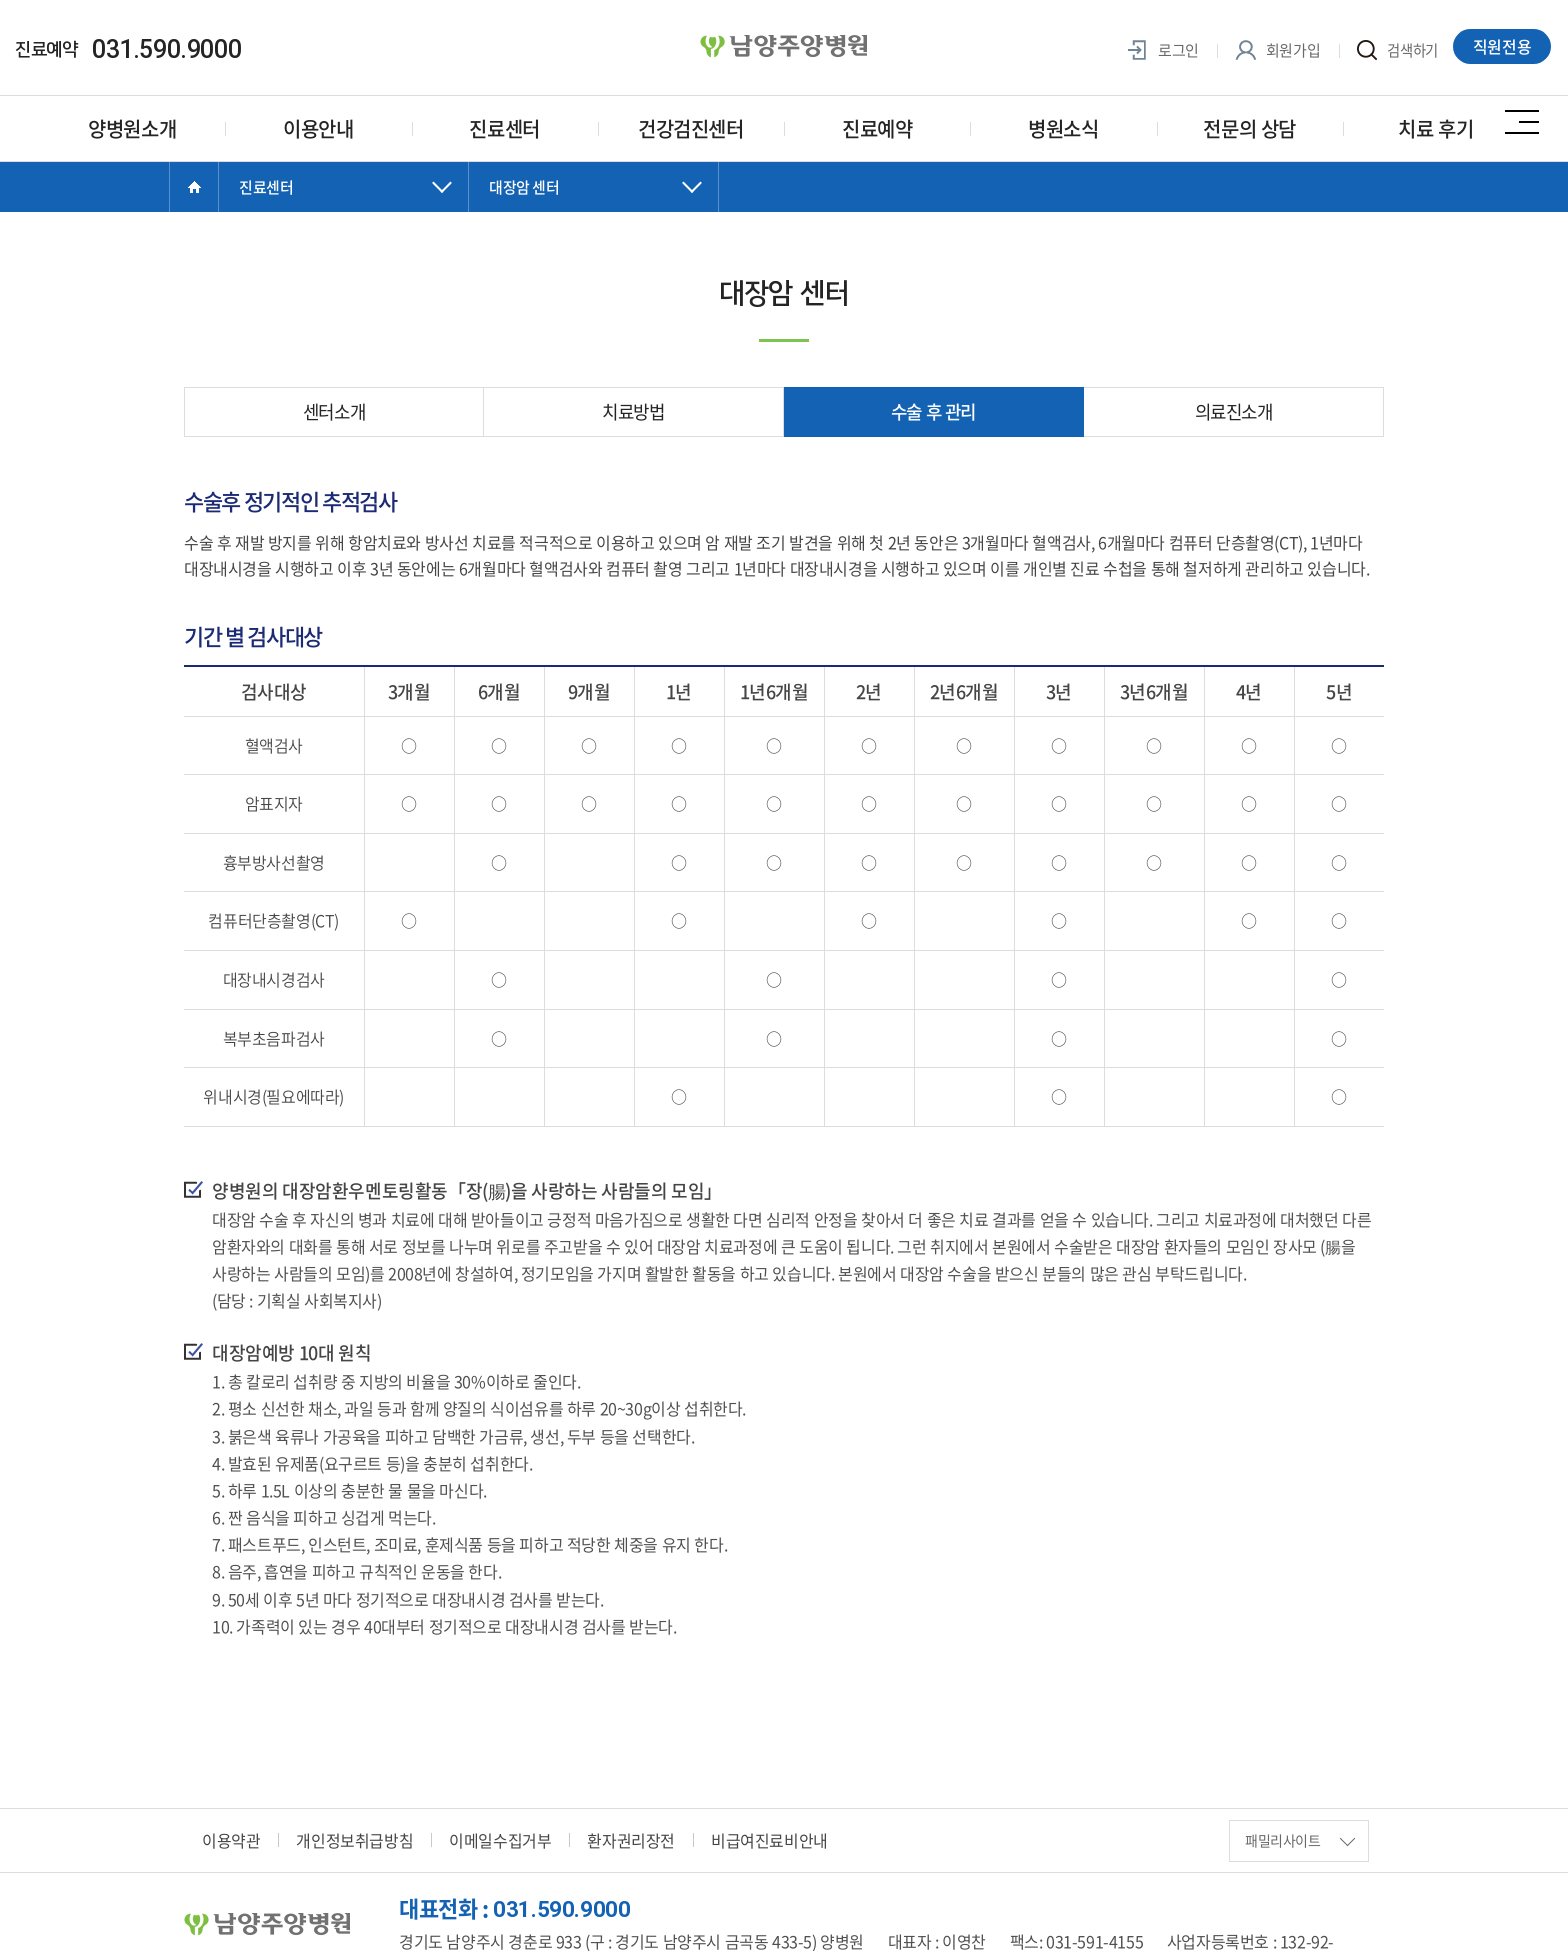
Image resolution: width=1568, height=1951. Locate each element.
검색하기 (1396, 50)
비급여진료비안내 (769, 1833)
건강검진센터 (691, 128)
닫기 (344, 207)
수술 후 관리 (933, 411)
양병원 (784, 47)
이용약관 (231, 1833)
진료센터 (504, 128)
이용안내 (318, 128)
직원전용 (1504, 47)
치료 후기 (1435, 128)
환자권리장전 (631, 1833)
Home (194, 187)
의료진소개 (1233, 411)
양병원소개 (132, 128)
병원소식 (1063, 128)
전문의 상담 (1249, 128)
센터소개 (334, 411)
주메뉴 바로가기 (0, 0)
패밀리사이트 (1300, 1833)
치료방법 (633, 411)
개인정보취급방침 (354, 1833)
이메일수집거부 (500, 1833)
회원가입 (1274, 50)
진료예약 (877, 128)
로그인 (1159, 50)
